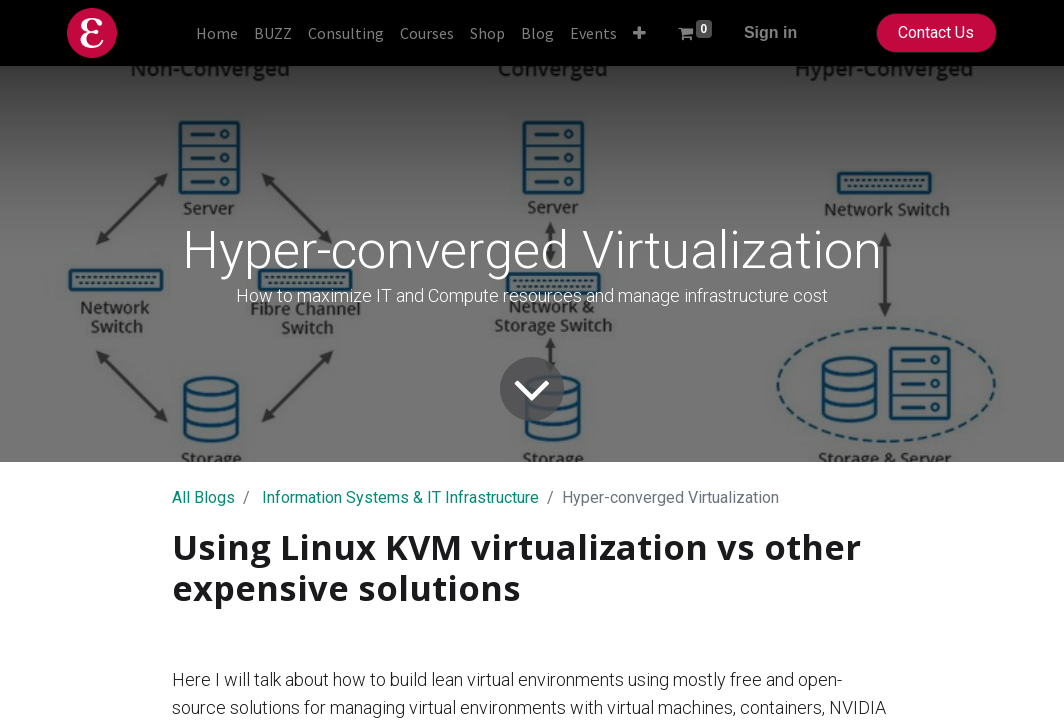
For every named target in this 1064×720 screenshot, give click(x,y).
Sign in (770, 32)
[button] (639, 33)
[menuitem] (217, 33)
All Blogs (203, 497)
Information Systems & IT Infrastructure (400, 497)
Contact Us (936, 32)
